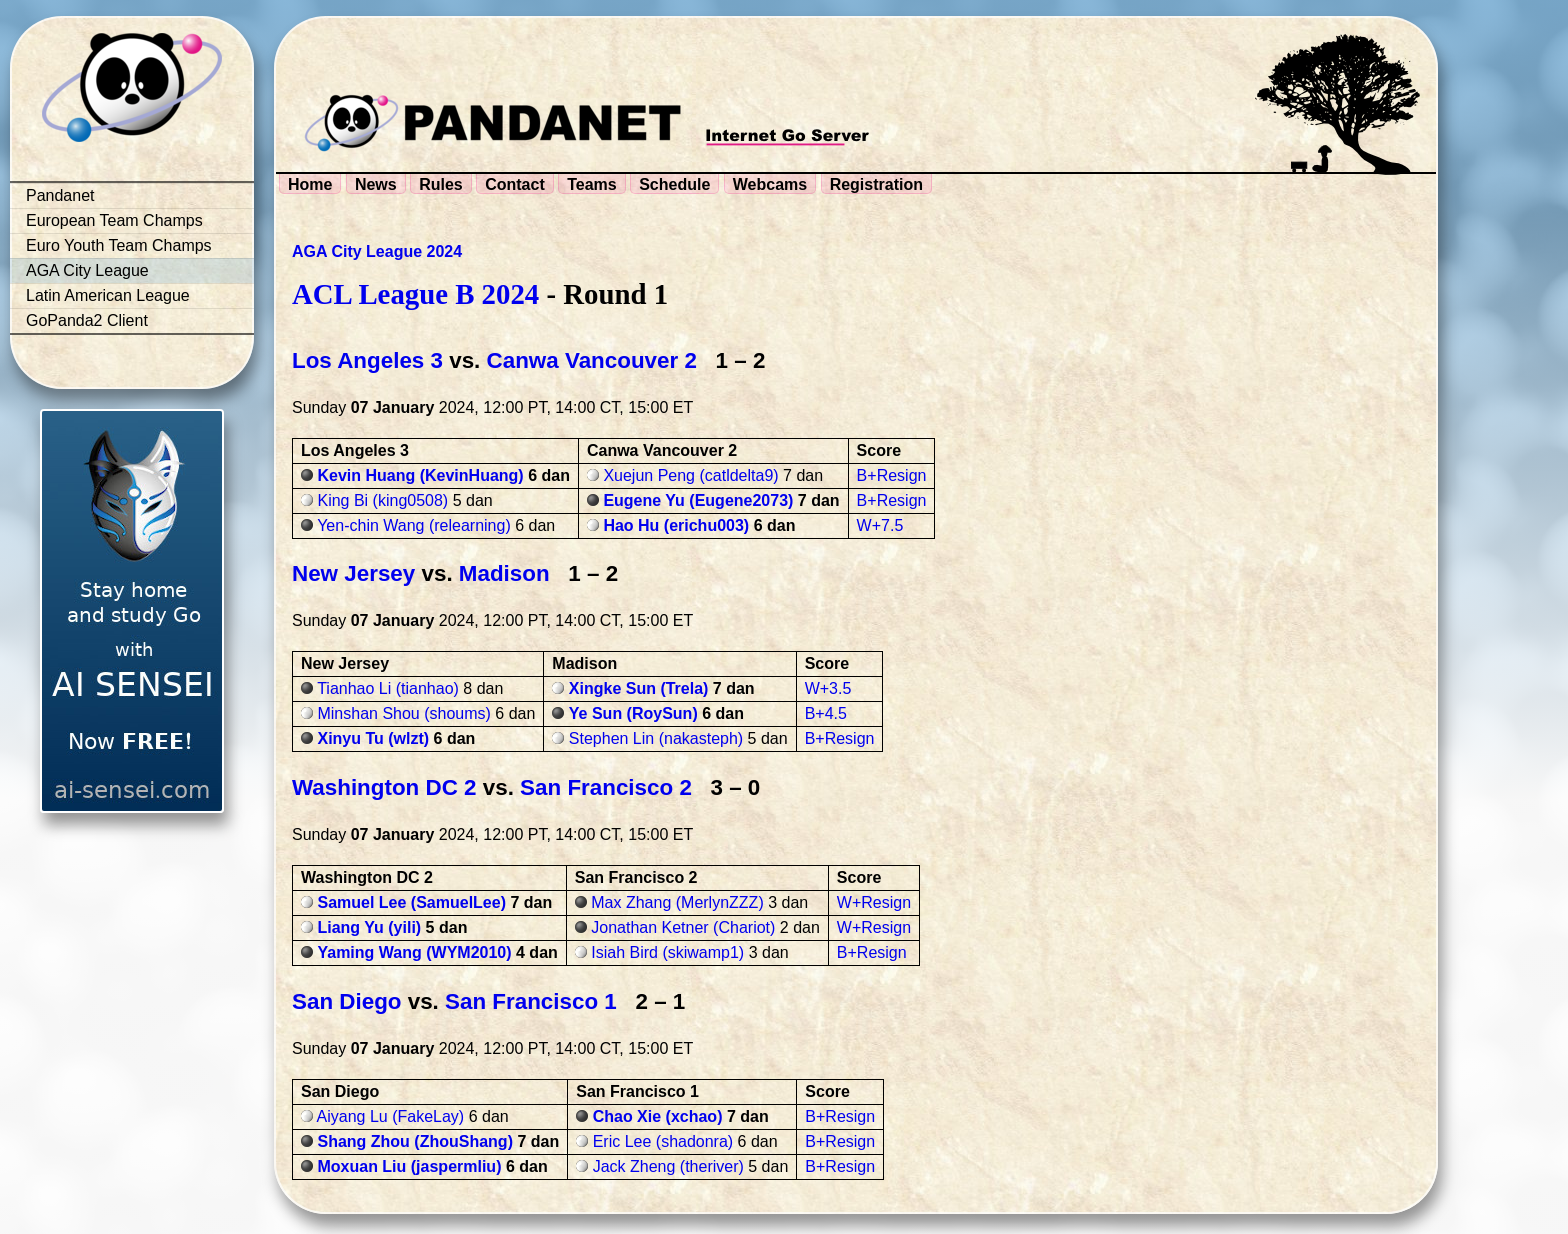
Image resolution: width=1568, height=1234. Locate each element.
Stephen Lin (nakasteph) (656, 738)
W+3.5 (828, 688)
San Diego (346, 1001)
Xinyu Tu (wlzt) (373, 738)
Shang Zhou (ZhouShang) (415, 1141)
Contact (515, 184)
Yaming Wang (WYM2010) (414, 952)
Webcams (770, 184)
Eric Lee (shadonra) (663, 1141)
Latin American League (108, 295)
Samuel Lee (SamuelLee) (411, 902)
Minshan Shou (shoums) (403, 713)
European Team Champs (114, 220)
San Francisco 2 (606, 787)
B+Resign (892, 475)
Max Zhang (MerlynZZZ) (677, 902)
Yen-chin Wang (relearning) (414, 525)
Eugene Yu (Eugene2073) (698, 500)
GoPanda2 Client (87, 320)
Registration (876, 184)
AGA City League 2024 (377, 251)
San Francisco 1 (531, 1001)
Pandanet (60, 195)
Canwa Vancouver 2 (592, 360)
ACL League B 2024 (415, 294)
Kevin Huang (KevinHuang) (420, 475)
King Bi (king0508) (382, 500)
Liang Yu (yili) (369, 927)
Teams (592, 184)
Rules (441, 184)
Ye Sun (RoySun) (633, 713)
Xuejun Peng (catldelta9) (690, 475)
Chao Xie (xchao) (658, 1116)
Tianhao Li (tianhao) (388, 688)
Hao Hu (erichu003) (676, 525)
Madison (504, 573)
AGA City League (87, 270)
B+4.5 (826, 713)
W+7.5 (880, 525)
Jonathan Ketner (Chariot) (683, 927)
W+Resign (874, 902)
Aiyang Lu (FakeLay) (391, 1116)
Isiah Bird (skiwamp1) (667, 952)
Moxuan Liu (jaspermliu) (409, 1166)
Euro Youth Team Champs (119, 245)
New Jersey (353, 573)
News (376, 184)
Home (310, 184)
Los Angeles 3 (367, 360)
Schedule (674, 184)
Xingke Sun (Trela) (639, 688)
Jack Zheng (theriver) (668, 1166)
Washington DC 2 (384, 787)
